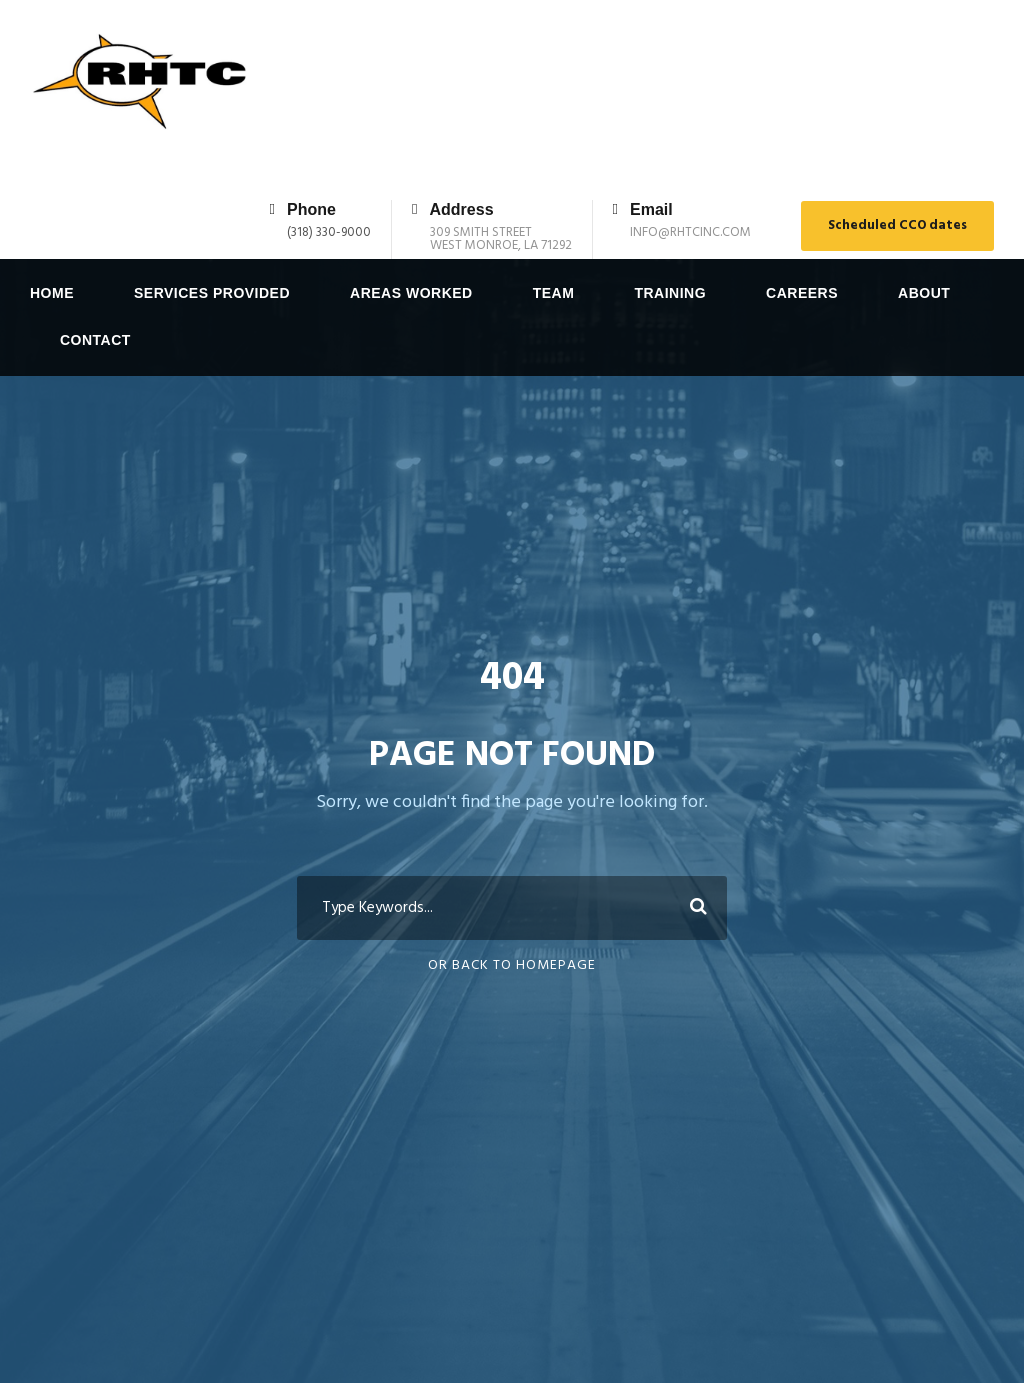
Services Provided (212, 293)
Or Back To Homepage (512, 1020)
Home (52, 293)
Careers (802, 293)
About (924, 293)
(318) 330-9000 (329, 232)
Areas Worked (411, 293)
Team (554, 293)
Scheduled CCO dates (897, 225)
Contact (95, 340)
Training (670, 293)
